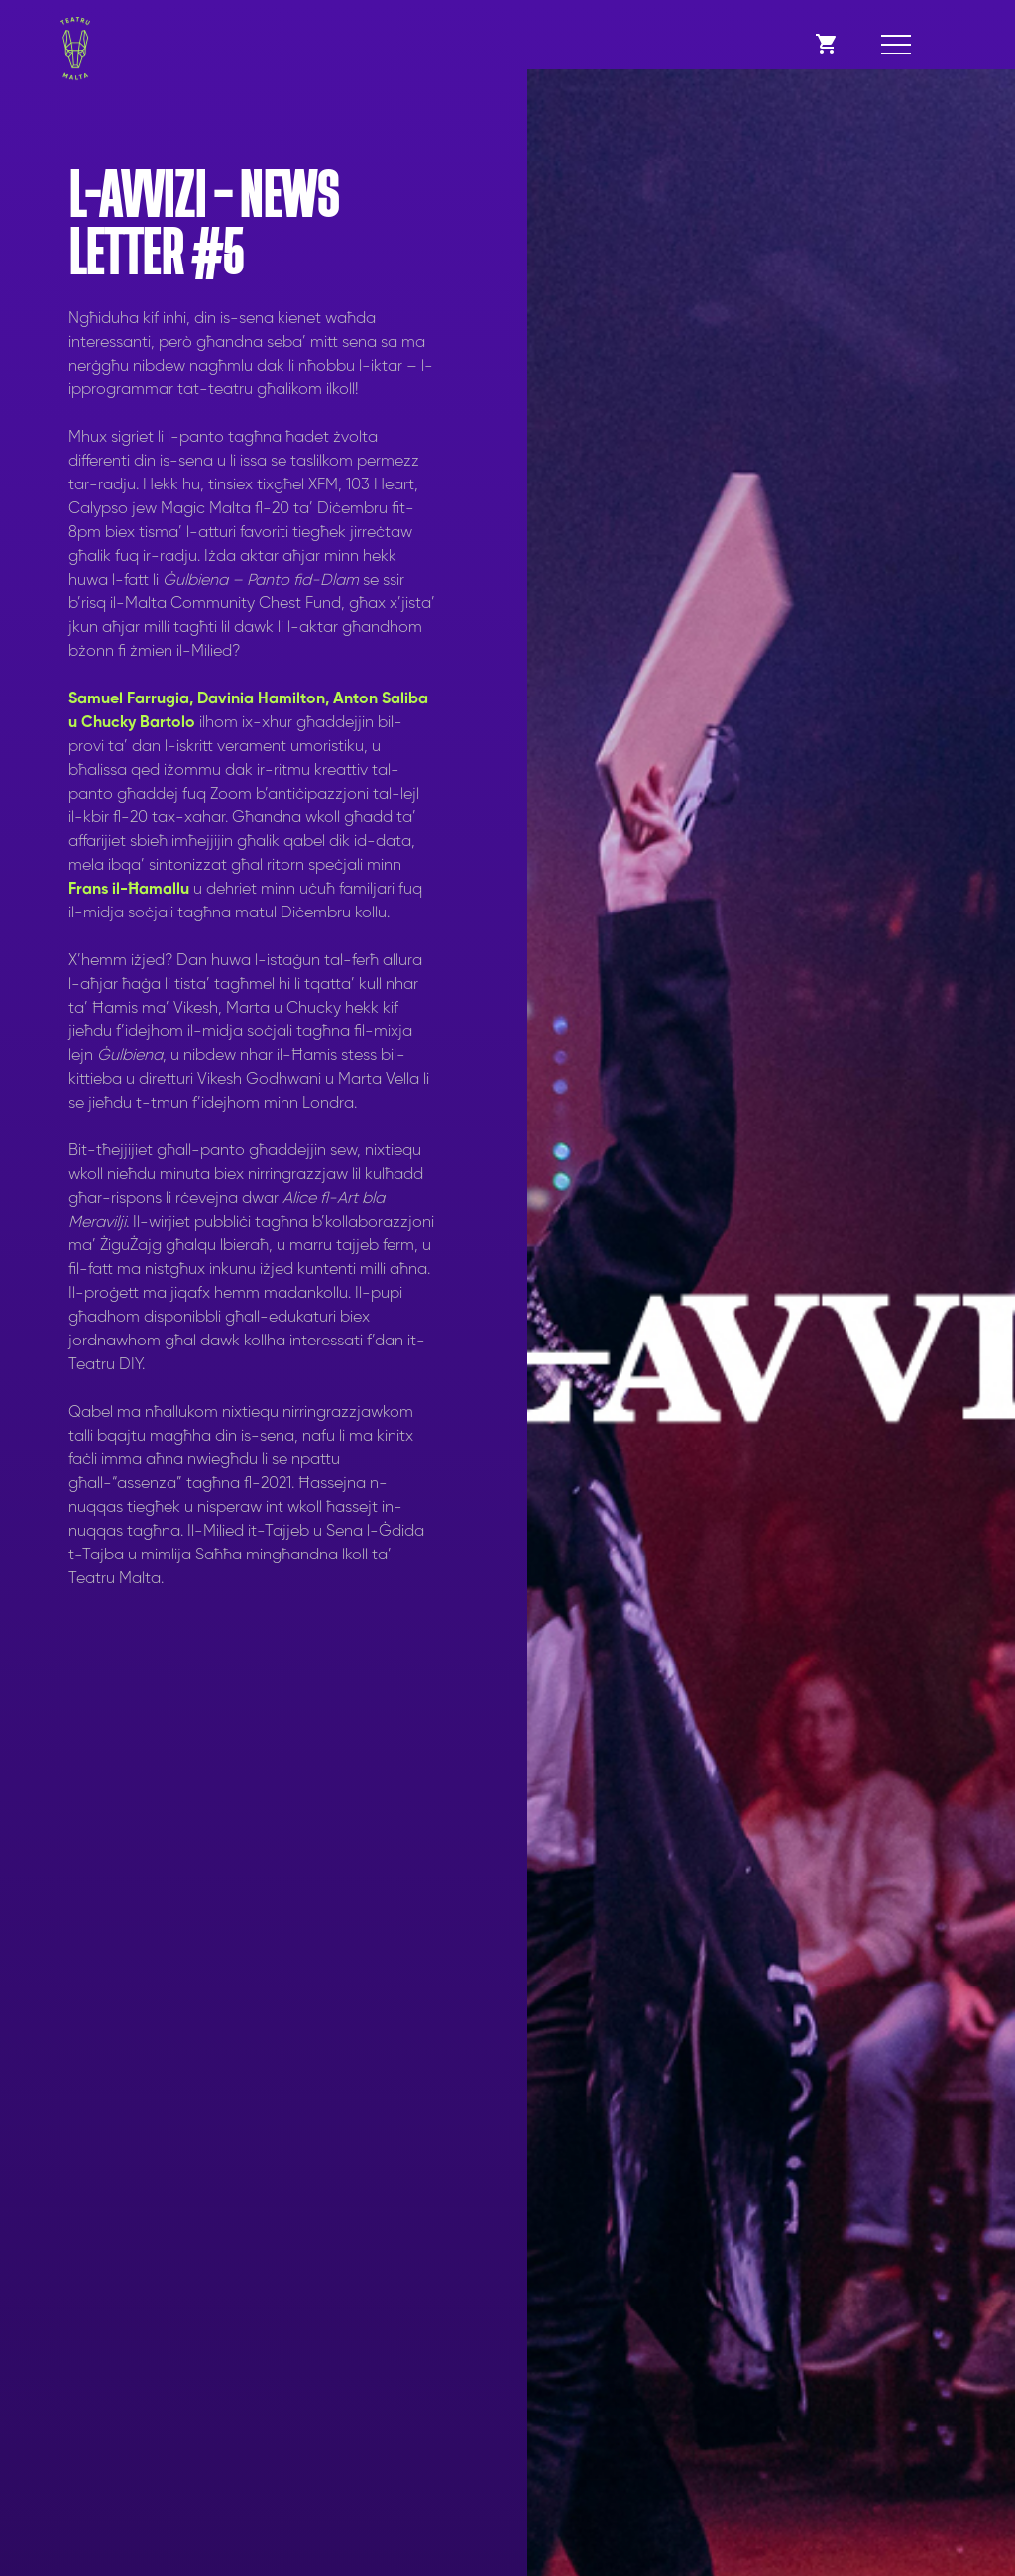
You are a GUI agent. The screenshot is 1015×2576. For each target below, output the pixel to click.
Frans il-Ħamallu (128, 890)
